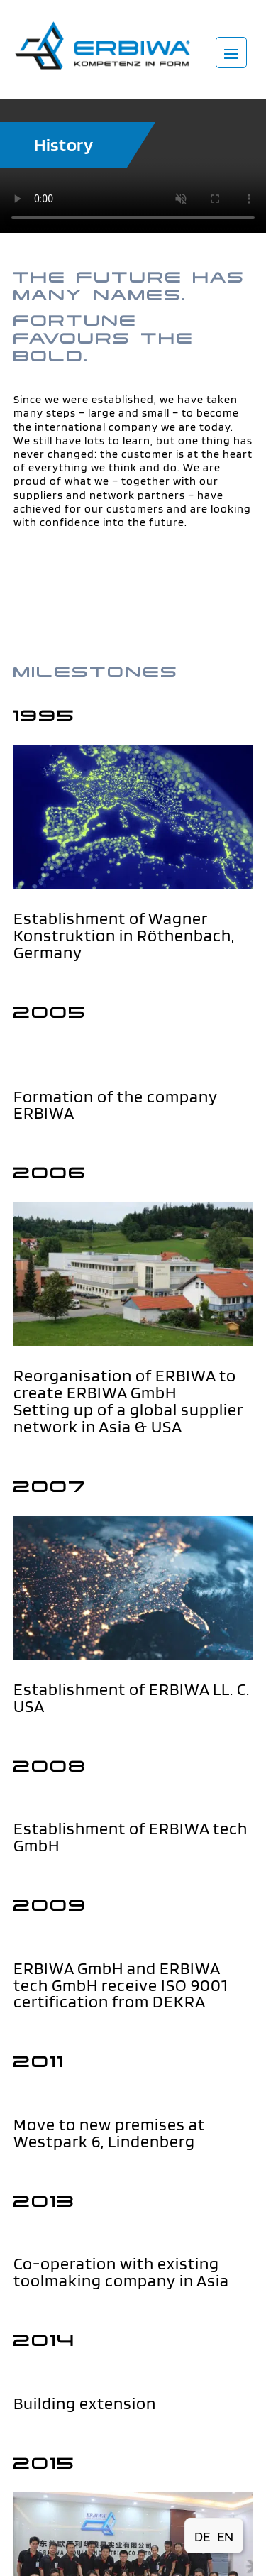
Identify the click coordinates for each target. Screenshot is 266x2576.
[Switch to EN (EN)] (225, 2535)
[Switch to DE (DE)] (202, 2535)
